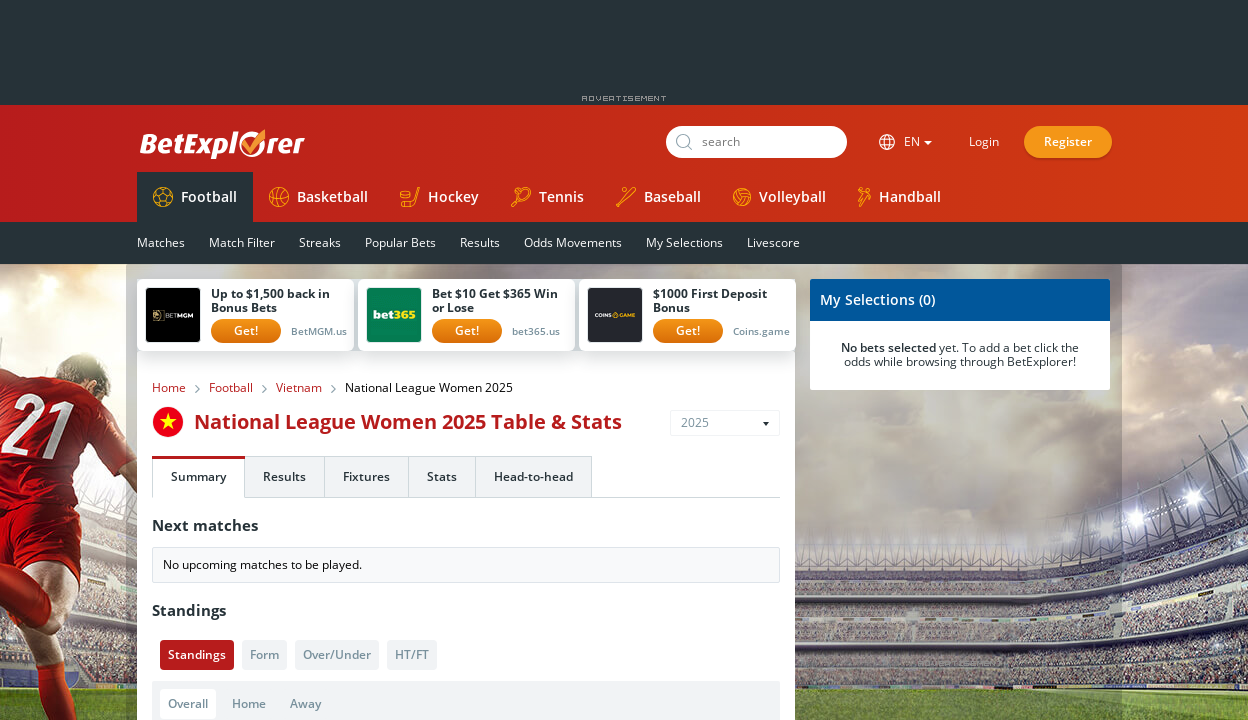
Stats (442, 476)
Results (480, 242)
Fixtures (366, 476)
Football (195, 197)
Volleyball (779, 196)
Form (264, 654)
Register (1068, 141)
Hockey (439, 197)
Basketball (318, 197)
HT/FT (412, 654)
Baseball (658, 197)
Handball (899, 197)
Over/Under (337, 654)
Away (305, 703)
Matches (161, 242)
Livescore (773, 242)
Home (169, 388)
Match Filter (242, 242)
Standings (197, 654)
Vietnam (299, 388)
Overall (188, 703)
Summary (198, 476)
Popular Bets (400, 242)
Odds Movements (573, 242)
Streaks (320, 242)
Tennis (547, 197)
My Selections (684, 242)
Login (984, 141)
